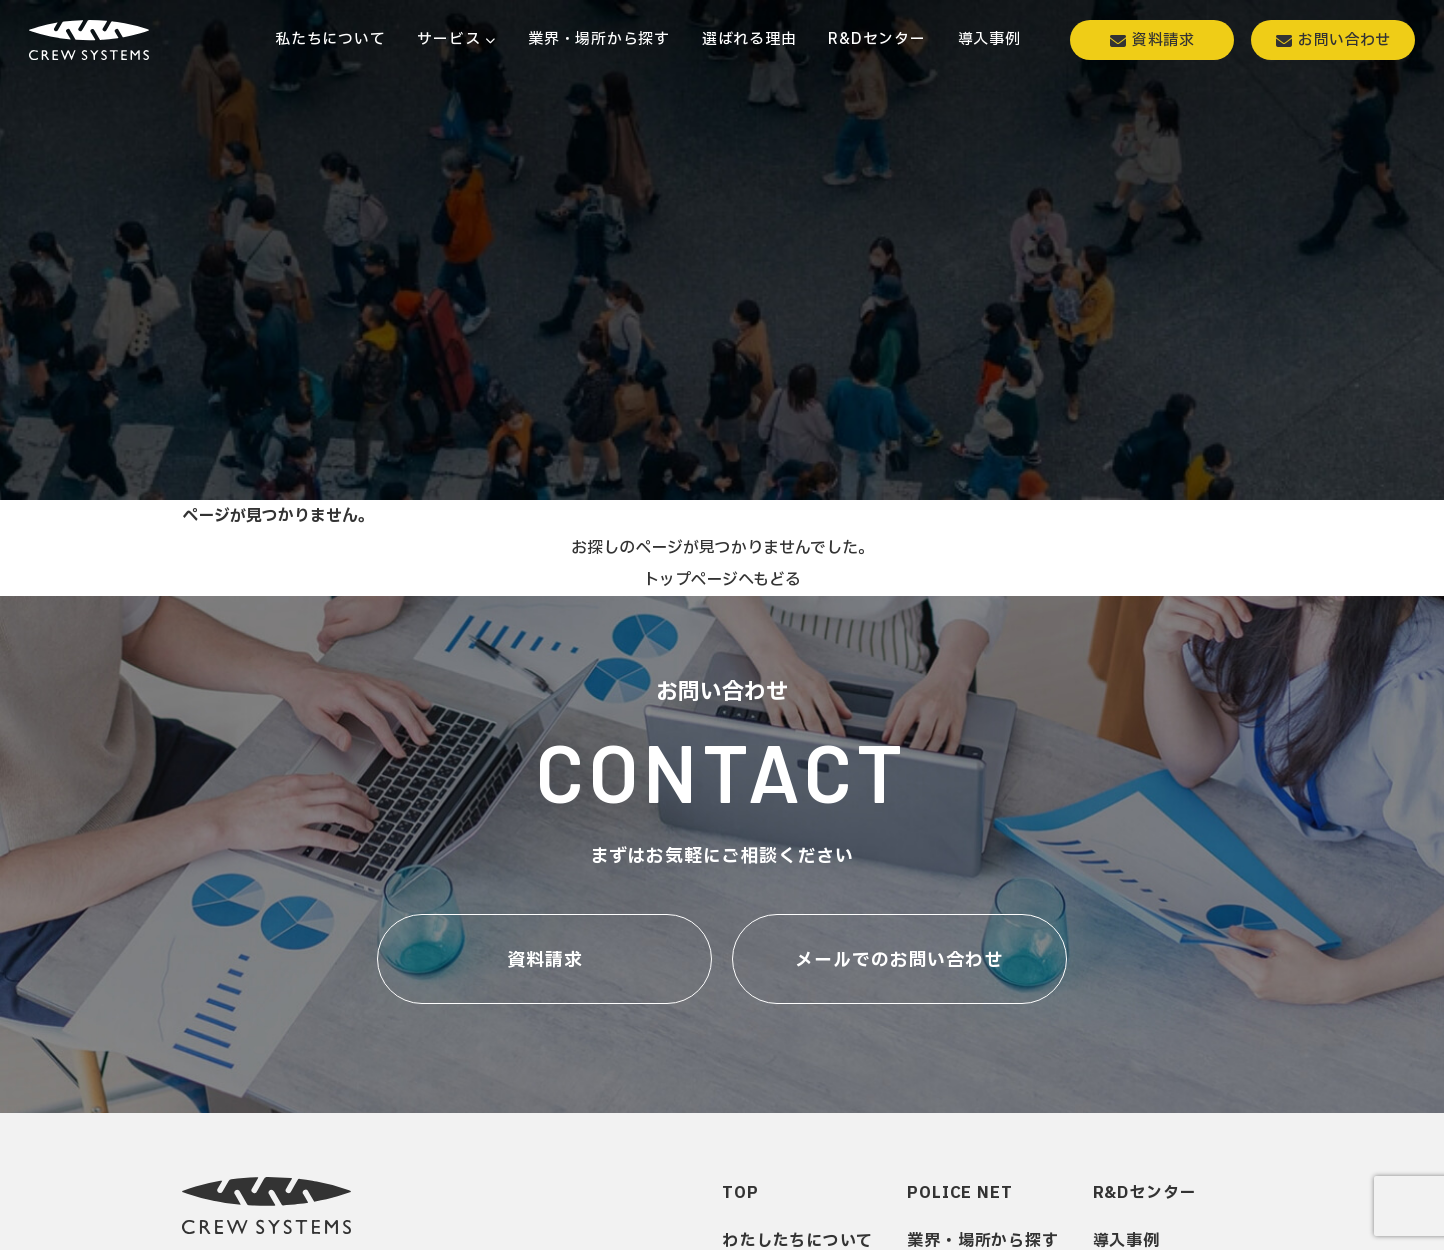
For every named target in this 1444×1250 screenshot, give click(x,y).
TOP (740, 1193)
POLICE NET (959, 1193)
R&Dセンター (1145, 1193)
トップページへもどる (722, 580)
